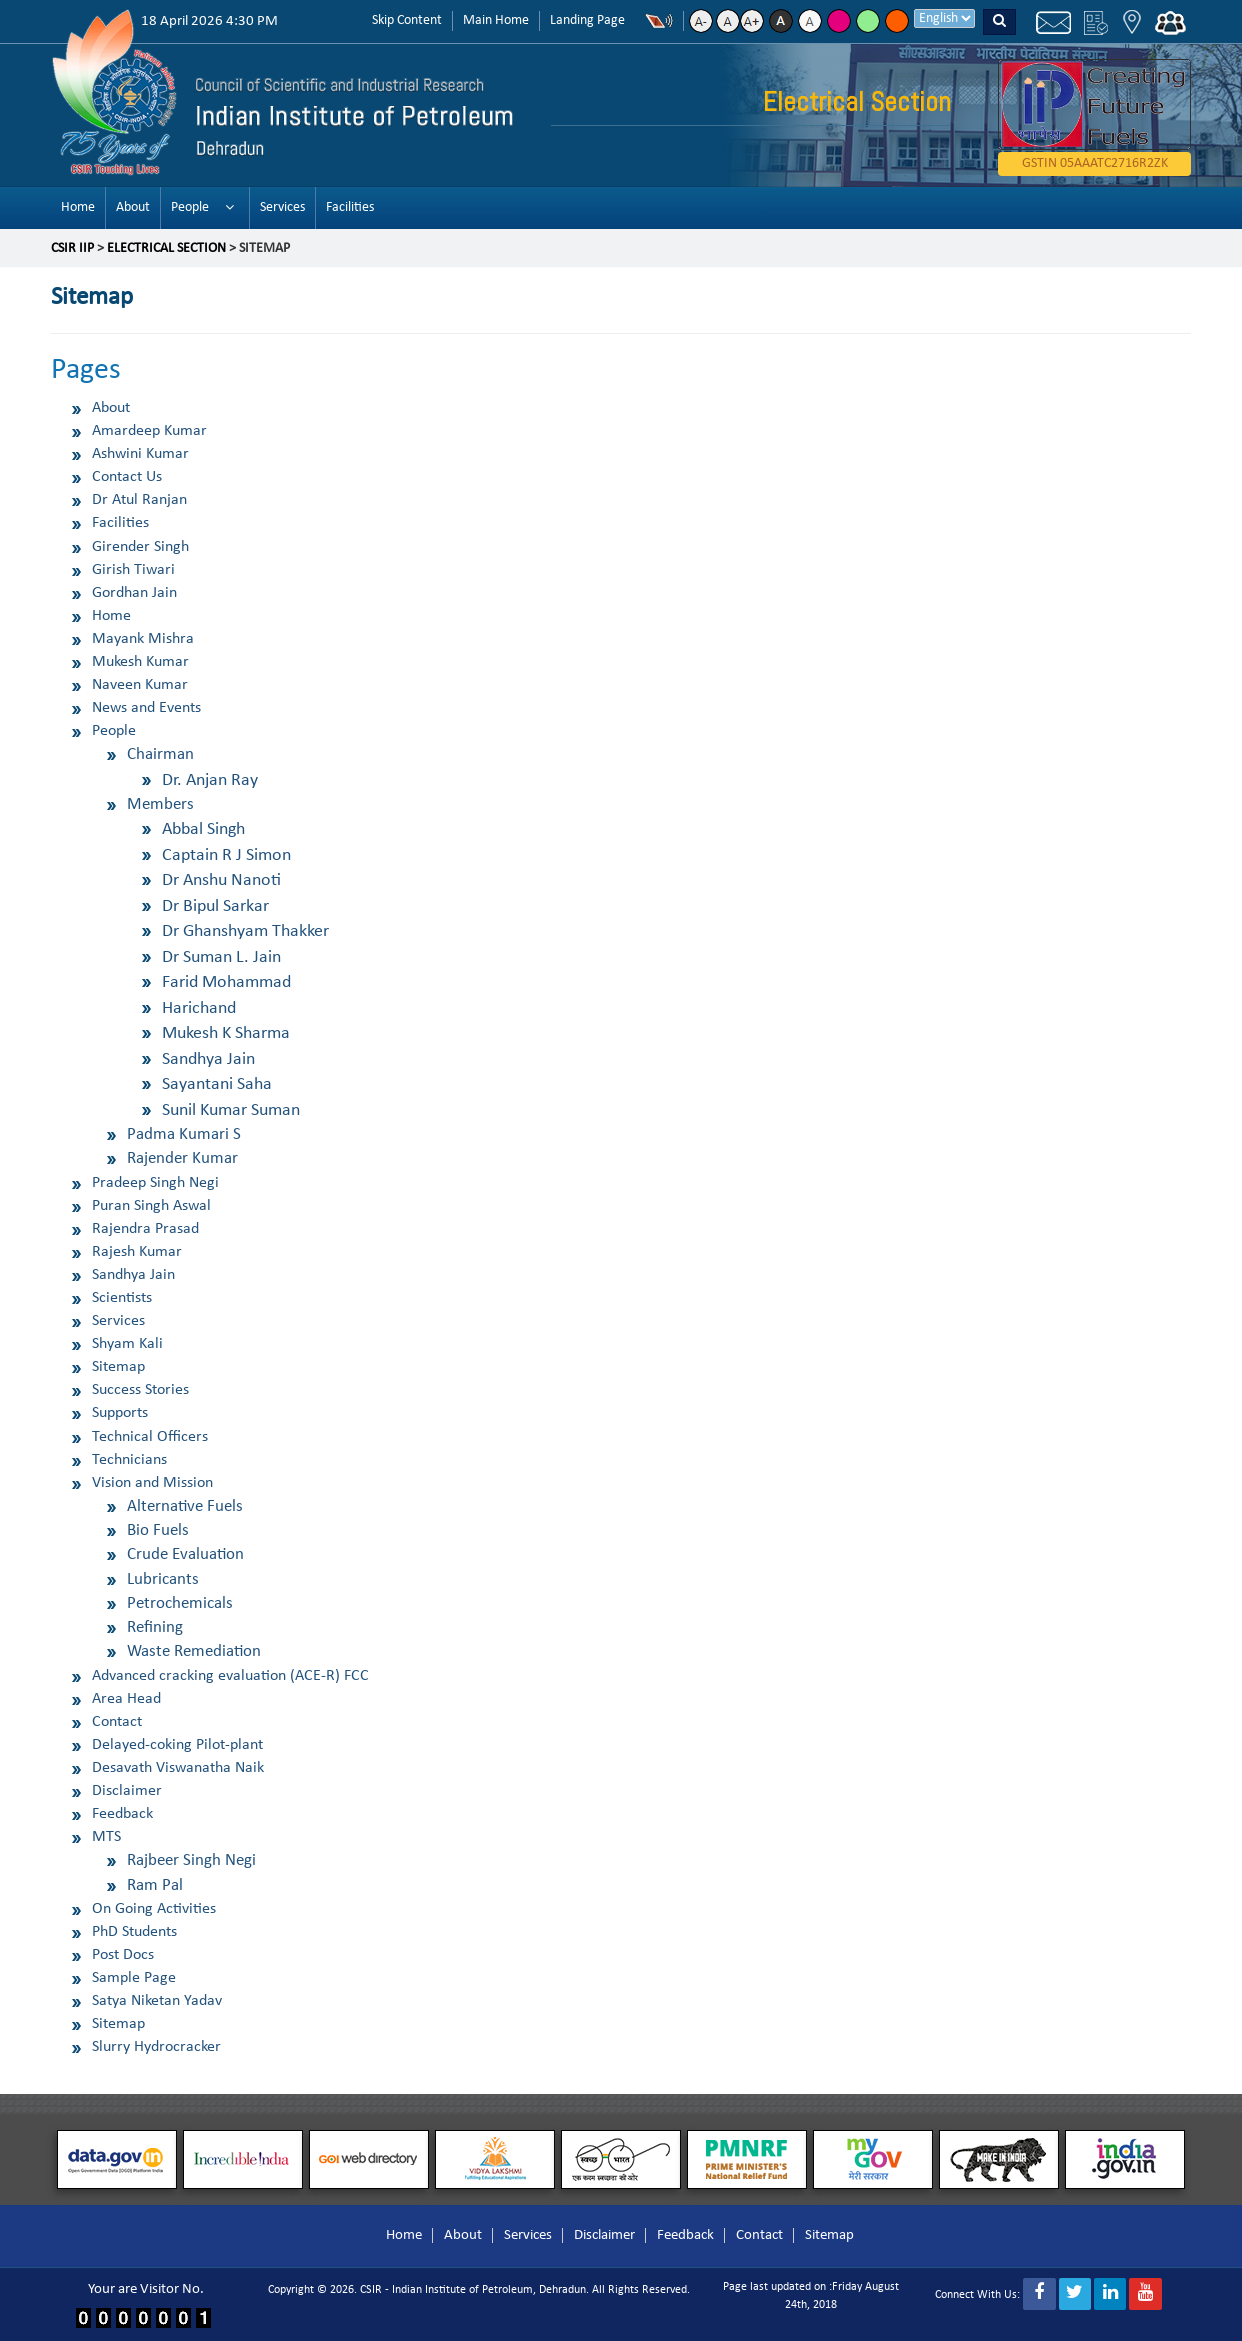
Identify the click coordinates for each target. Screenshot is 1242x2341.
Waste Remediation (194, 1651)
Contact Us (127, 477)
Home (78, 207)
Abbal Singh (203, 829)
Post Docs (123, 1955)
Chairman (160, 754)
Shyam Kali (127, 1344)
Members (160, 804)
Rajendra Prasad (145, 1229)
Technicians (129, 1460)
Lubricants (163, 1579)
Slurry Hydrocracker (156, 2047)
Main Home (496, 20)
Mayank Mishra (143, 639)
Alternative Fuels (185, 1506)
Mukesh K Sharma (226, 1033)
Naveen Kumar (140, 685)
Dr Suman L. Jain (221, 957)
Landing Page (587, 20)
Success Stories (140, 1390)
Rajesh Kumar (137, 1252)
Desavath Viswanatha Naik (178, 1768)
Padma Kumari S (184, 1134)
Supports (120, 1413)
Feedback (122, 1814)
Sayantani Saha (217, 1084)
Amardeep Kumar (149, 431)
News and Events (146, 708)
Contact (117, 1722)
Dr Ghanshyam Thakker (245, 931)
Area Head (126, 1699)
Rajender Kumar (182, 1158)
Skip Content (407, 20)
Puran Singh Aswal (151, 1206)
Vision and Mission (152, 1483)
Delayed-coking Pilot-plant (177, 1745)
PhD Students (134, 1932)
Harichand (199, 1008)
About (133, 207)
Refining (155, 1627)
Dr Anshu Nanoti (221, 880)
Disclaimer (127, 1791)
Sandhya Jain (208, 1059)
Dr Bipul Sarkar (215, 906)
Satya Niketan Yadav (157, 2001)
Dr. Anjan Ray (210, 780)
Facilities (350, 207)
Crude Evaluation (185, 1554)
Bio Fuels (158, 1530)
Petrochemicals (180, 1603)
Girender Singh (140, 547)
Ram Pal (155, 1885)
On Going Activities (154, 1909)
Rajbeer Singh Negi (191, 1860)
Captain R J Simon (226, 855)
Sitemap (118, 1367)
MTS (106, 1837)
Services (282, 207)
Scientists (122, 1298)
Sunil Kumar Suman (231, 1110)
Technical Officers (150, 1437)
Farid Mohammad (226, 982)
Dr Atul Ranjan (139, 500)
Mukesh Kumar (140, 662)
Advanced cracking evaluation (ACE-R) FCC (230, 1676)
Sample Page (134, 1978)
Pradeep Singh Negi (155, 1183)
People (190, 207)
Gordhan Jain (134, 593)
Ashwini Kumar (140, 454)
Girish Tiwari (133, 570)
